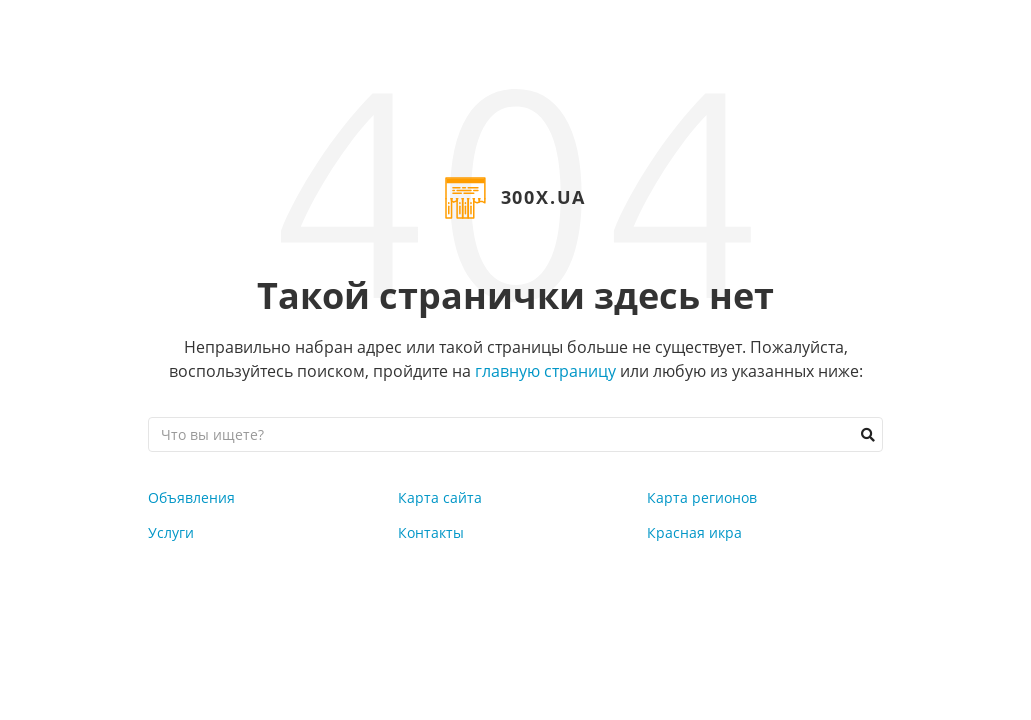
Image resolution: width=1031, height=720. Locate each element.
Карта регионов (702, 497)
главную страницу (545, 371)
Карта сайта (440, 497)
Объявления (191, 497)
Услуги (171, 532)
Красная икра (694, 532)
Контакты (431, 532)
